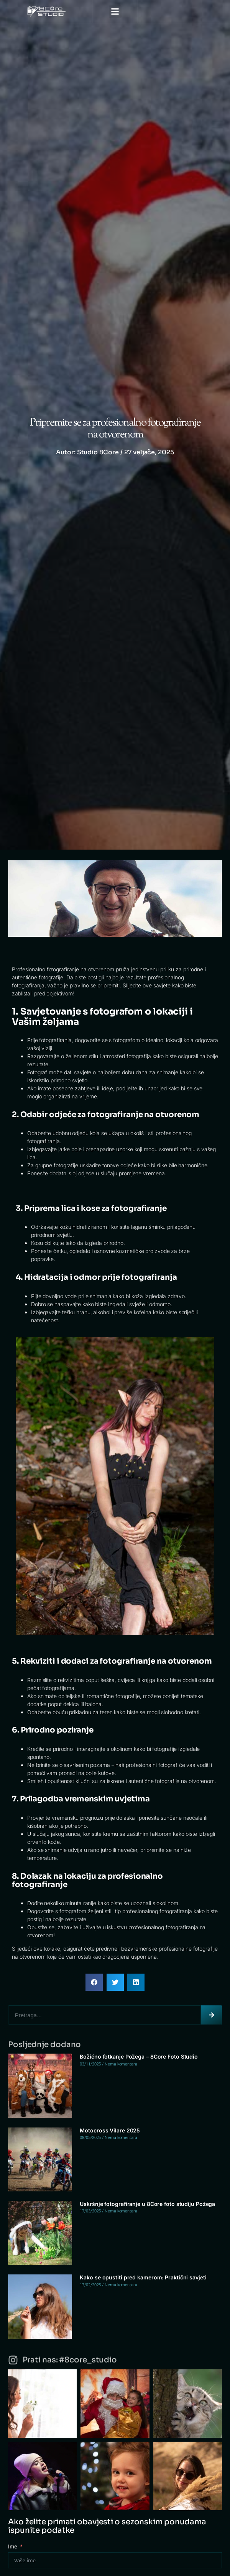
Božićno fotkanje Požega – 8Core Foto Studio (139, 2056)
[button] (115, 11)
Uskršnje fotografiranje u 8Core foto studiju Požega (147, 2204)
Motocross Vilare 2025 (110, 2130)
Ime (12, 2546)
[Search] (211, 2015)
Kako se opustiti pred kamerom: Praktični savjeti (143, 2277)
